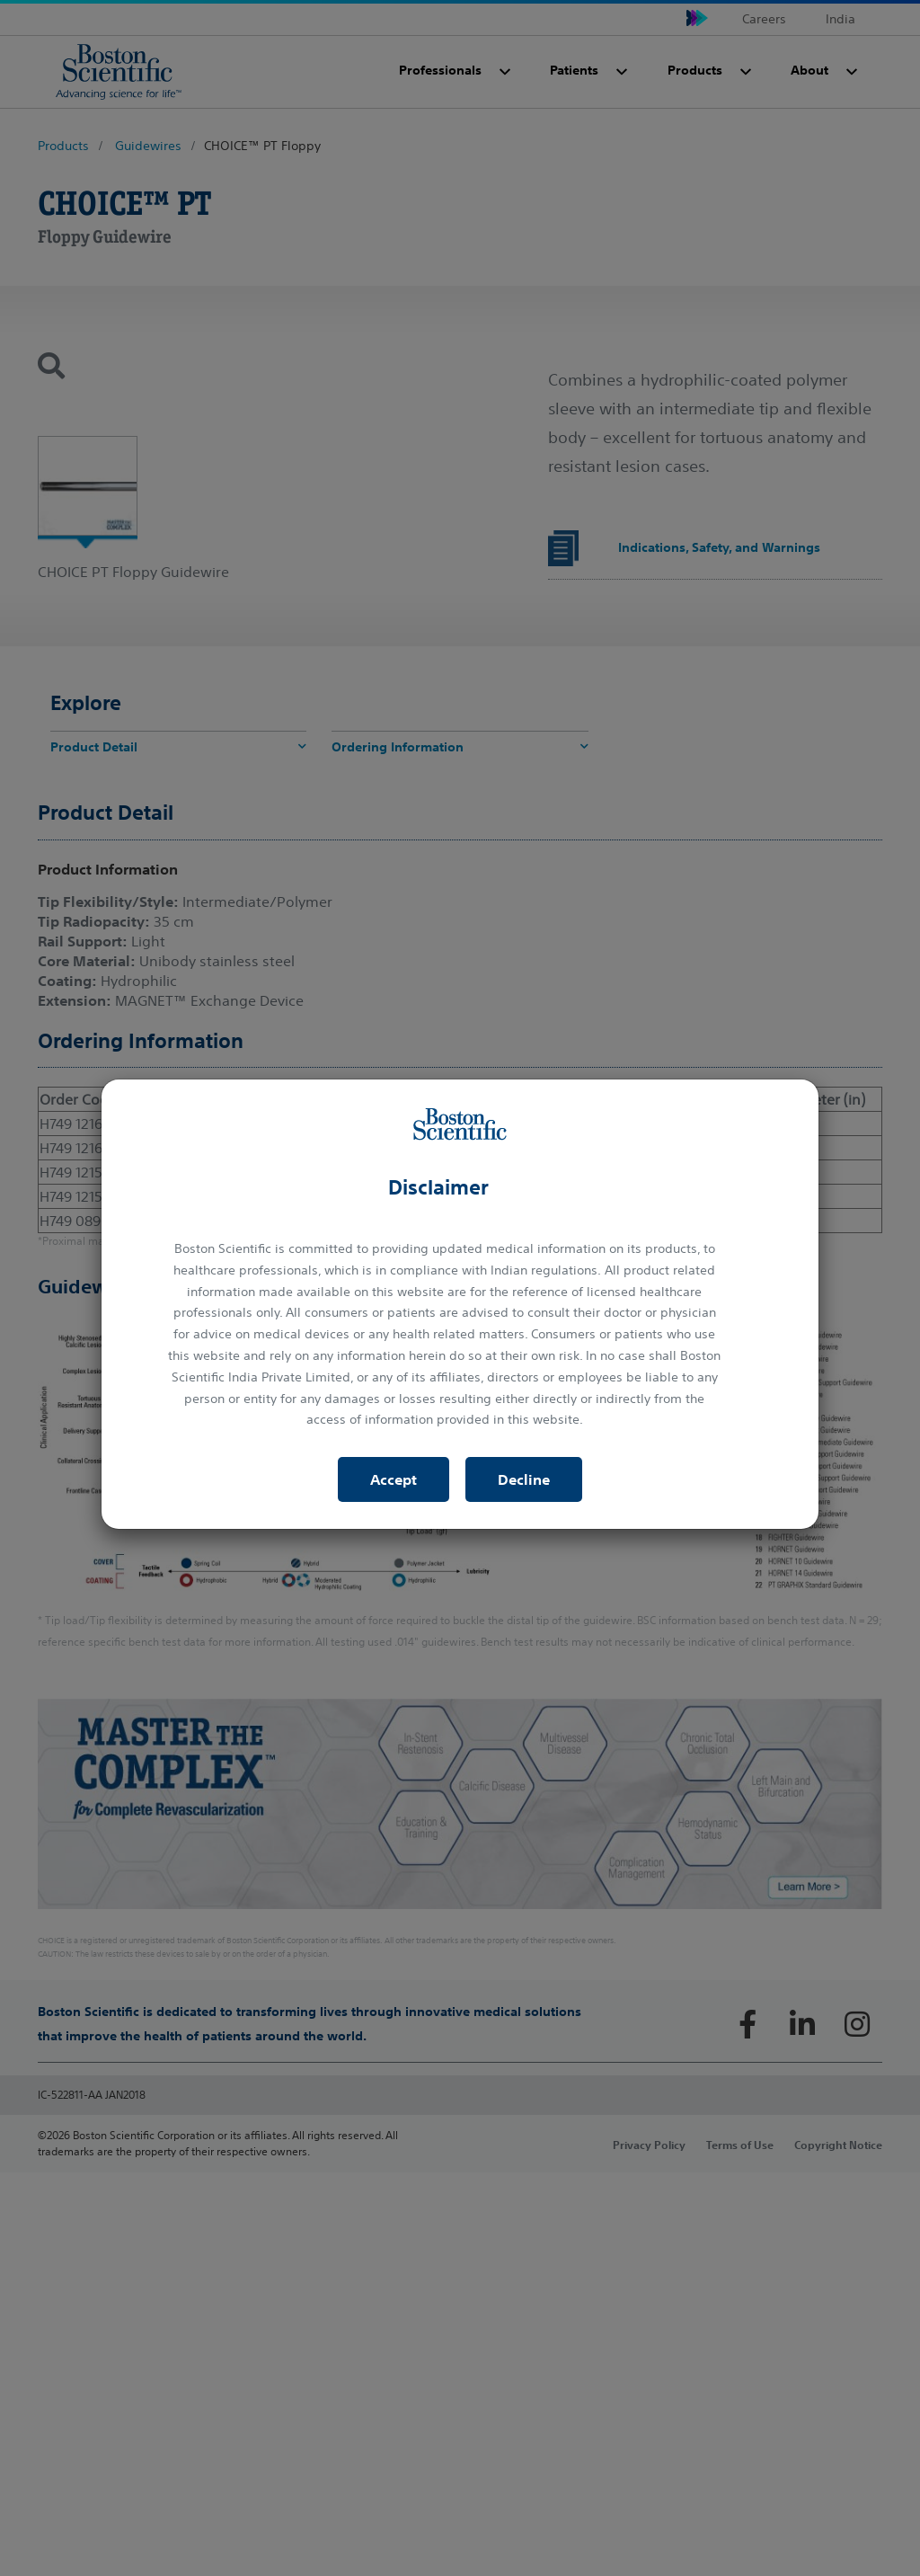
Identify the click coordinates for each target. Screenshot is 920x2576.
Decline (524, 1479)
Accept (393, 1479)
